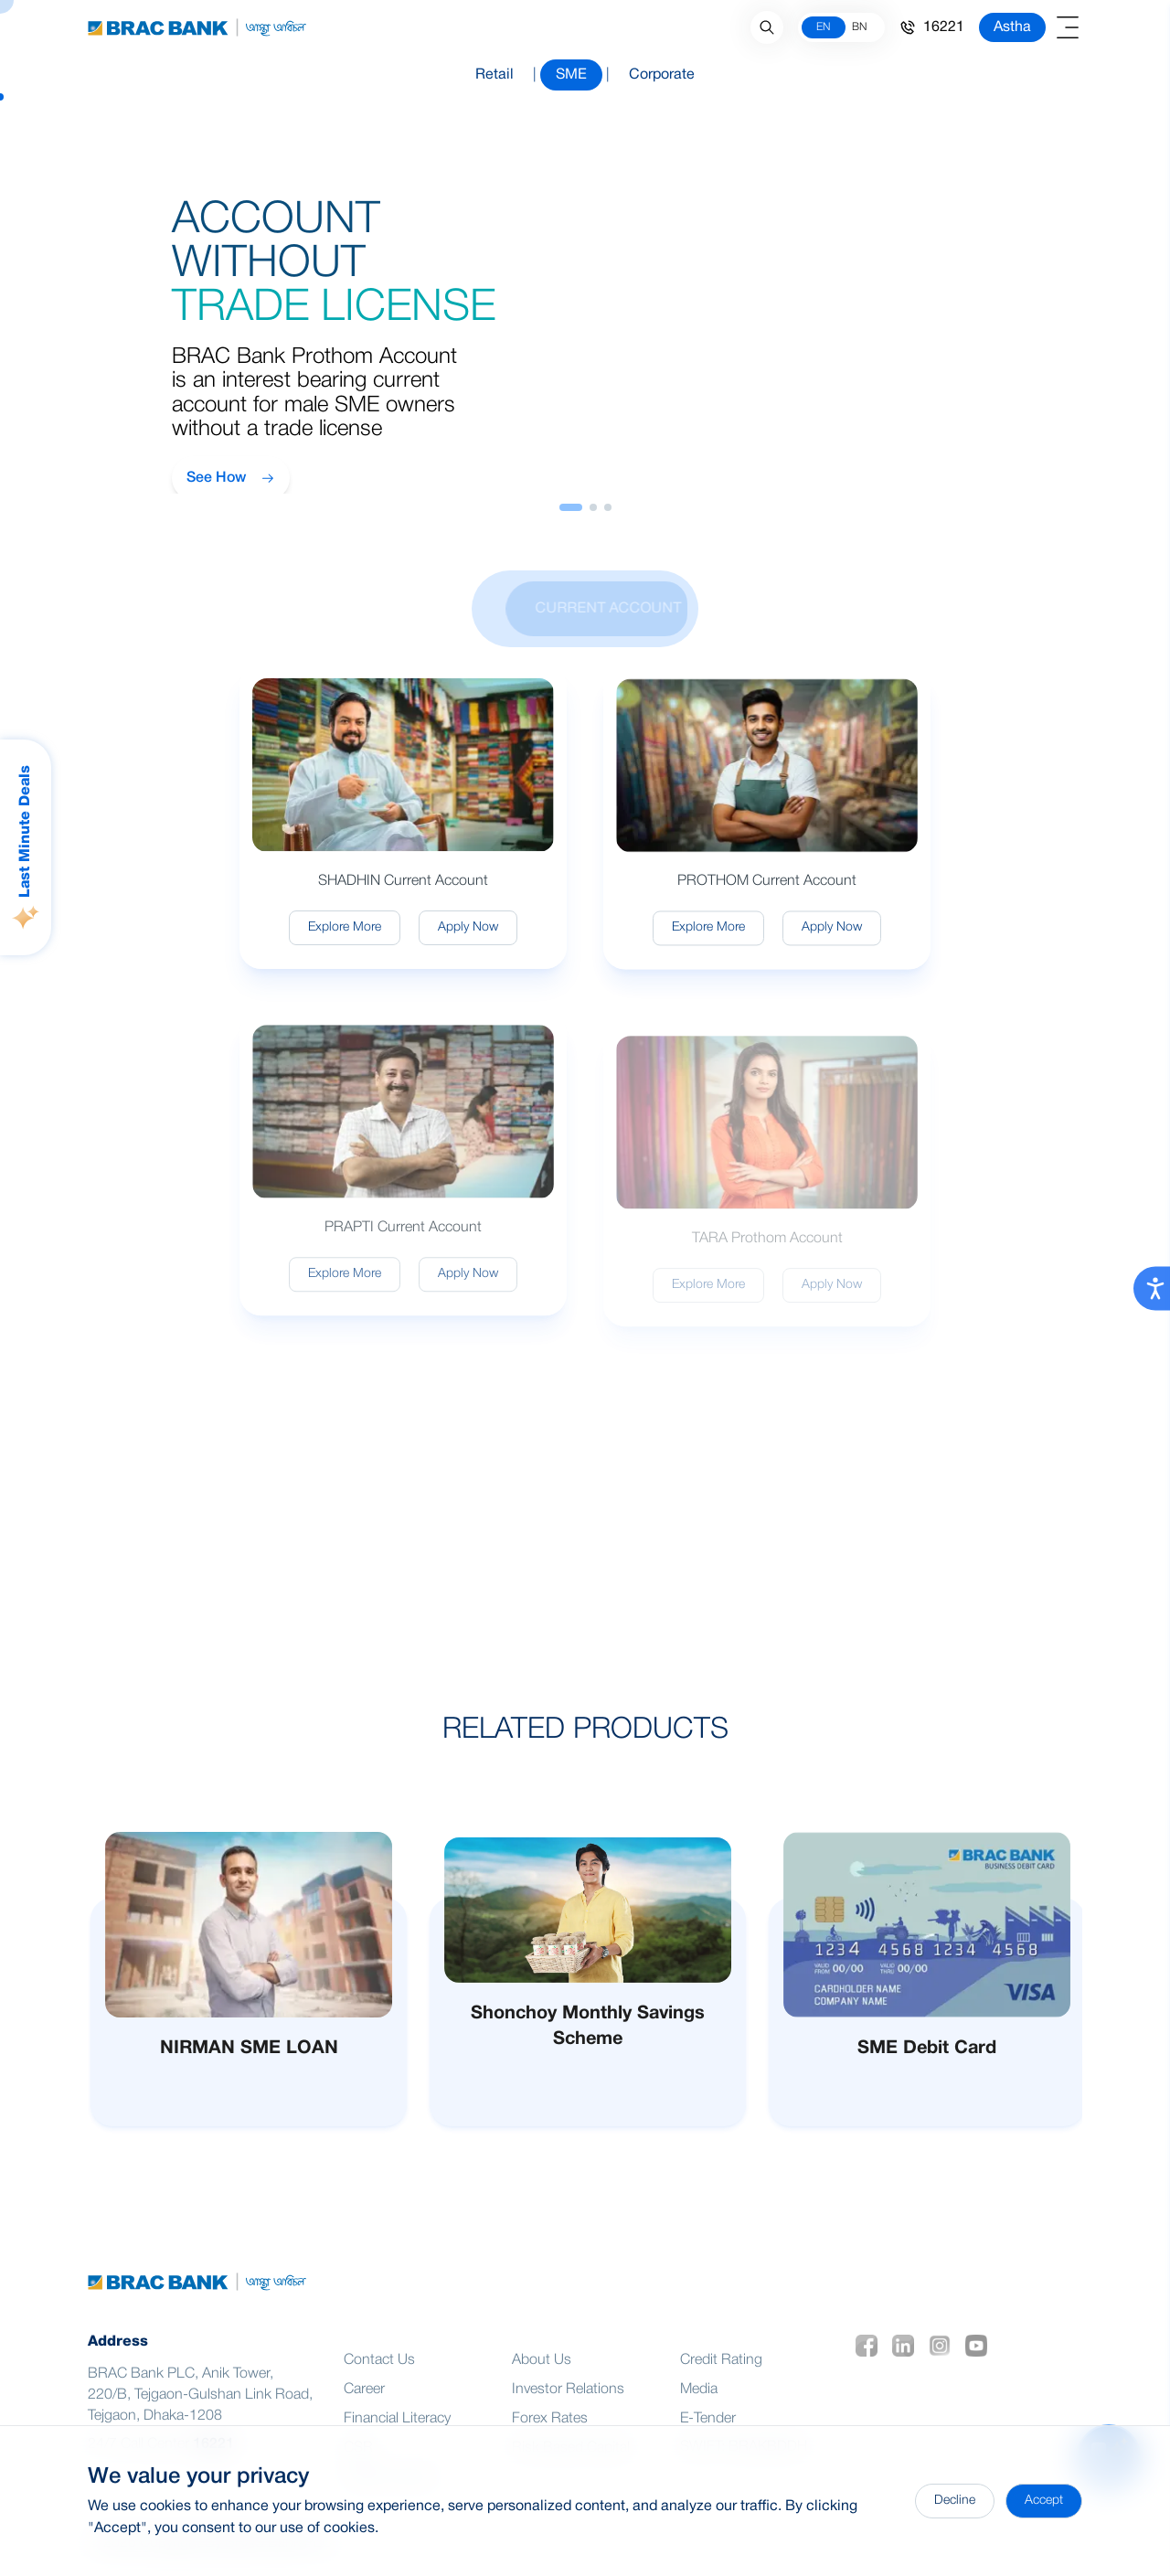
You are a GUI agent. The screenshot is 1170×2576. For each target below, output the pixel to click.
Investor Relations (568, 2412)
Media (699, 2412)
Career (364, 2412)
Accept (1044, 2501)
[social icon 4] (979, 2368)
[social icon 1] (870, 2368)
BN (859, 27)
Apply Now (468, 943)
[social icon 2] (906, 2368)
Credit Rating (721, 2383)
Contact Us (379, 2383)
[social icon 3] (943, 2368)
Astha (1012, 27)
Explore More (344, 943)
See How (230, 478)
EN (823, 27)
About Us (541, 2383)
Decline (954, 2501)
